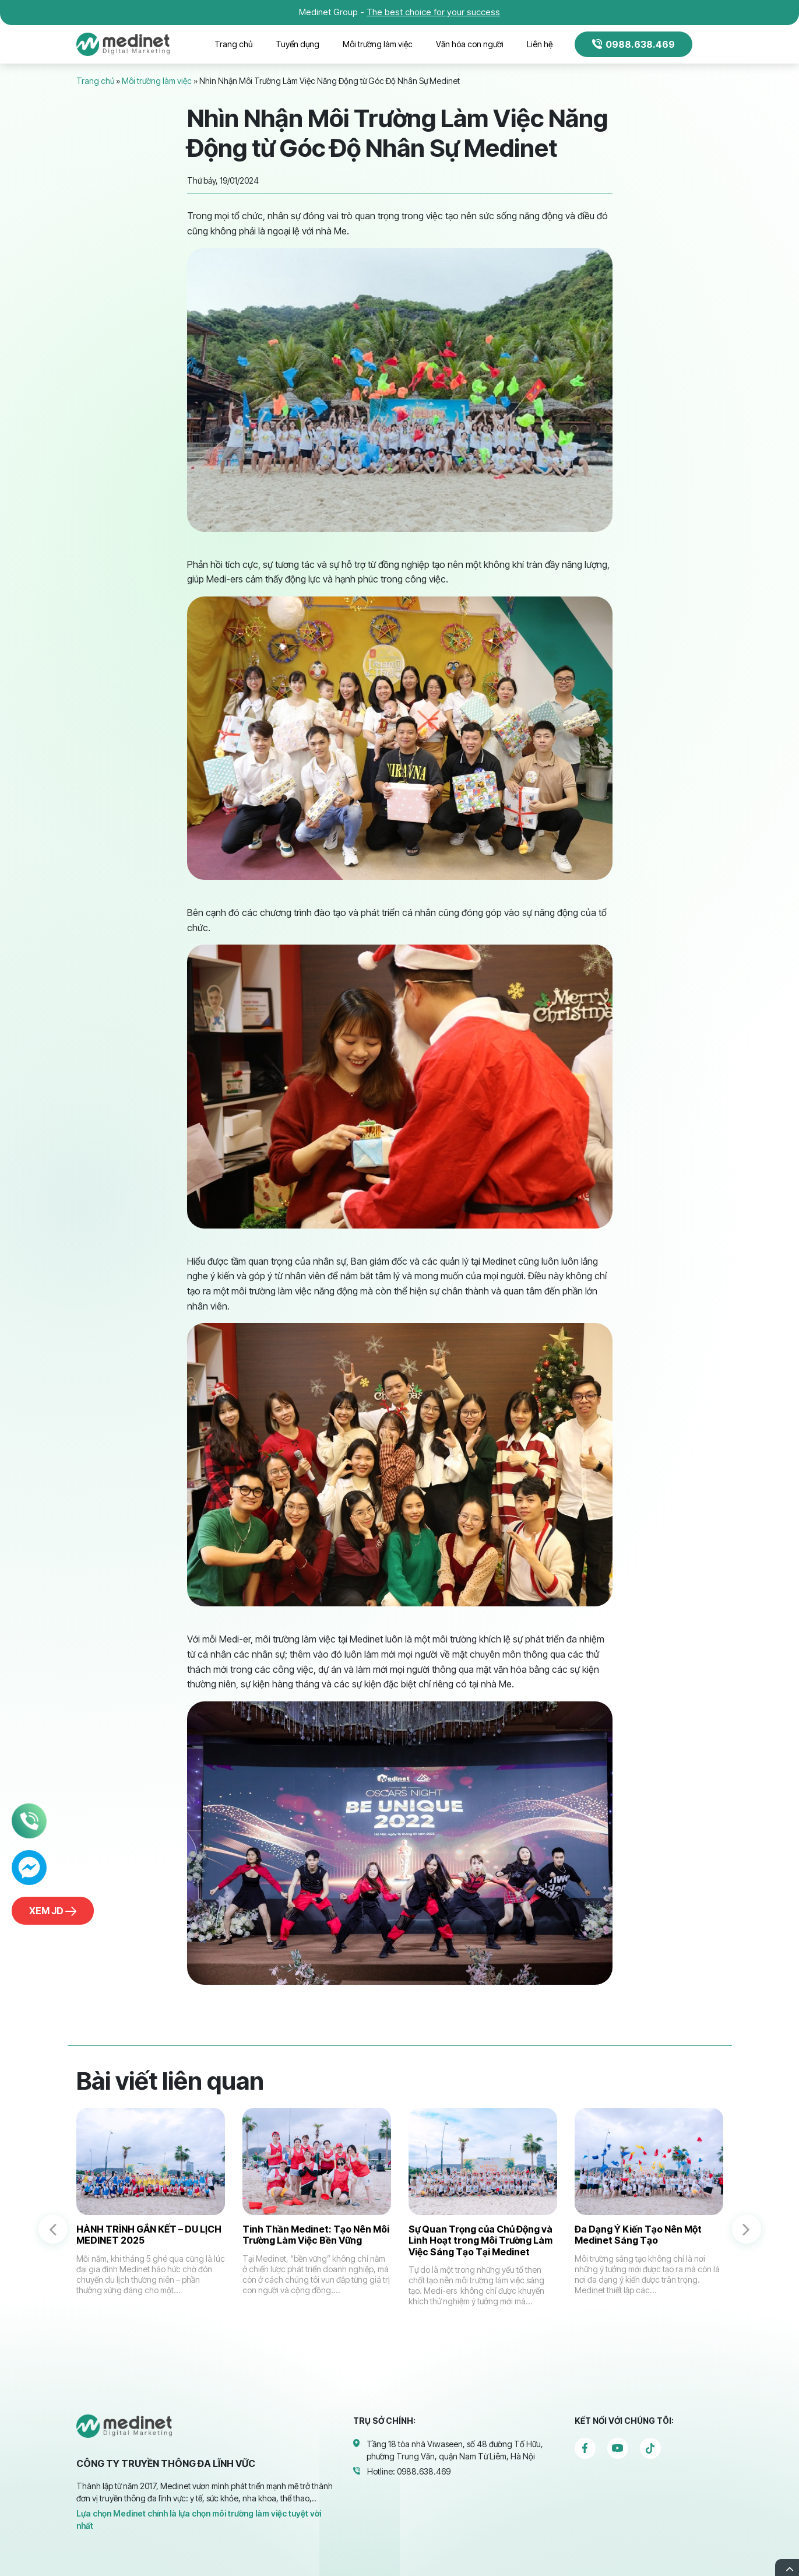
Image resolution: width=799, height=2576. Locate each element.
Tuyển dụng (297, 44)
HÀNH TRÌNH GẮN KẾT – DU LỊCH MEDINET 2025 (148, 2234)
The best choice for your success (433, 11)
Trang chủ (233, 44)
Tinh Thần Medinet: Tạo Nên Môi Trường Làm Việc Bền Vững (315, 2234)
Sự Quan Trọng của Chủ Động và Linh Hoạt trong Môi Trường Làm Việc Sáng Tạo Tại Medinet (480, 2240)
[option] (151, 2218)
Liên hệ (539, 44)
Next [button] (746, 2229)
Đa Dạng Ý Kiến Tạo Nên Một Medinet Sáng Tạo (638, 2234)
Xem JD (52, 1911)
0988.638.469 (633, 44)
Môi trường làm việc (378, 44)
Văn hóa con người (470, 44)
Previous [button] (53, 2229)
